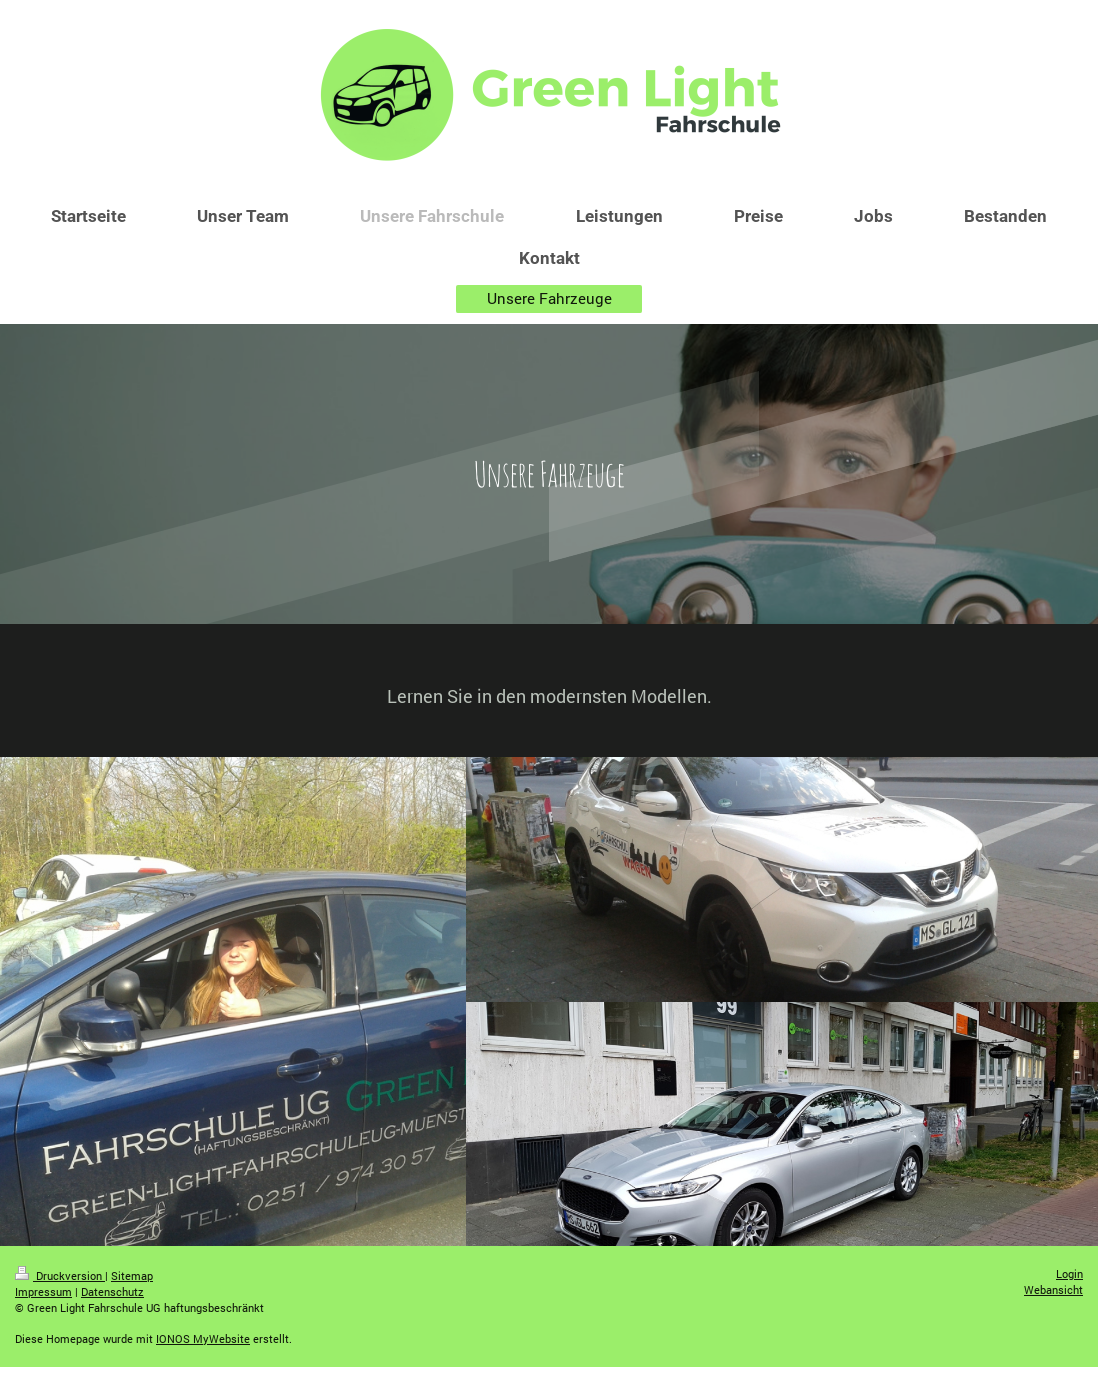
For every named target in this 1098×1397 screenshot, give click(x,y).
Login (1069, 1273)
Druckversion (60, 1275)
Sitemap (132, 1275)
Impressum (43, 1291)
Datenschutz (112, 1291)
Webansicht (1053, 1289)
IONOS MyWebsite (203, 1338)
